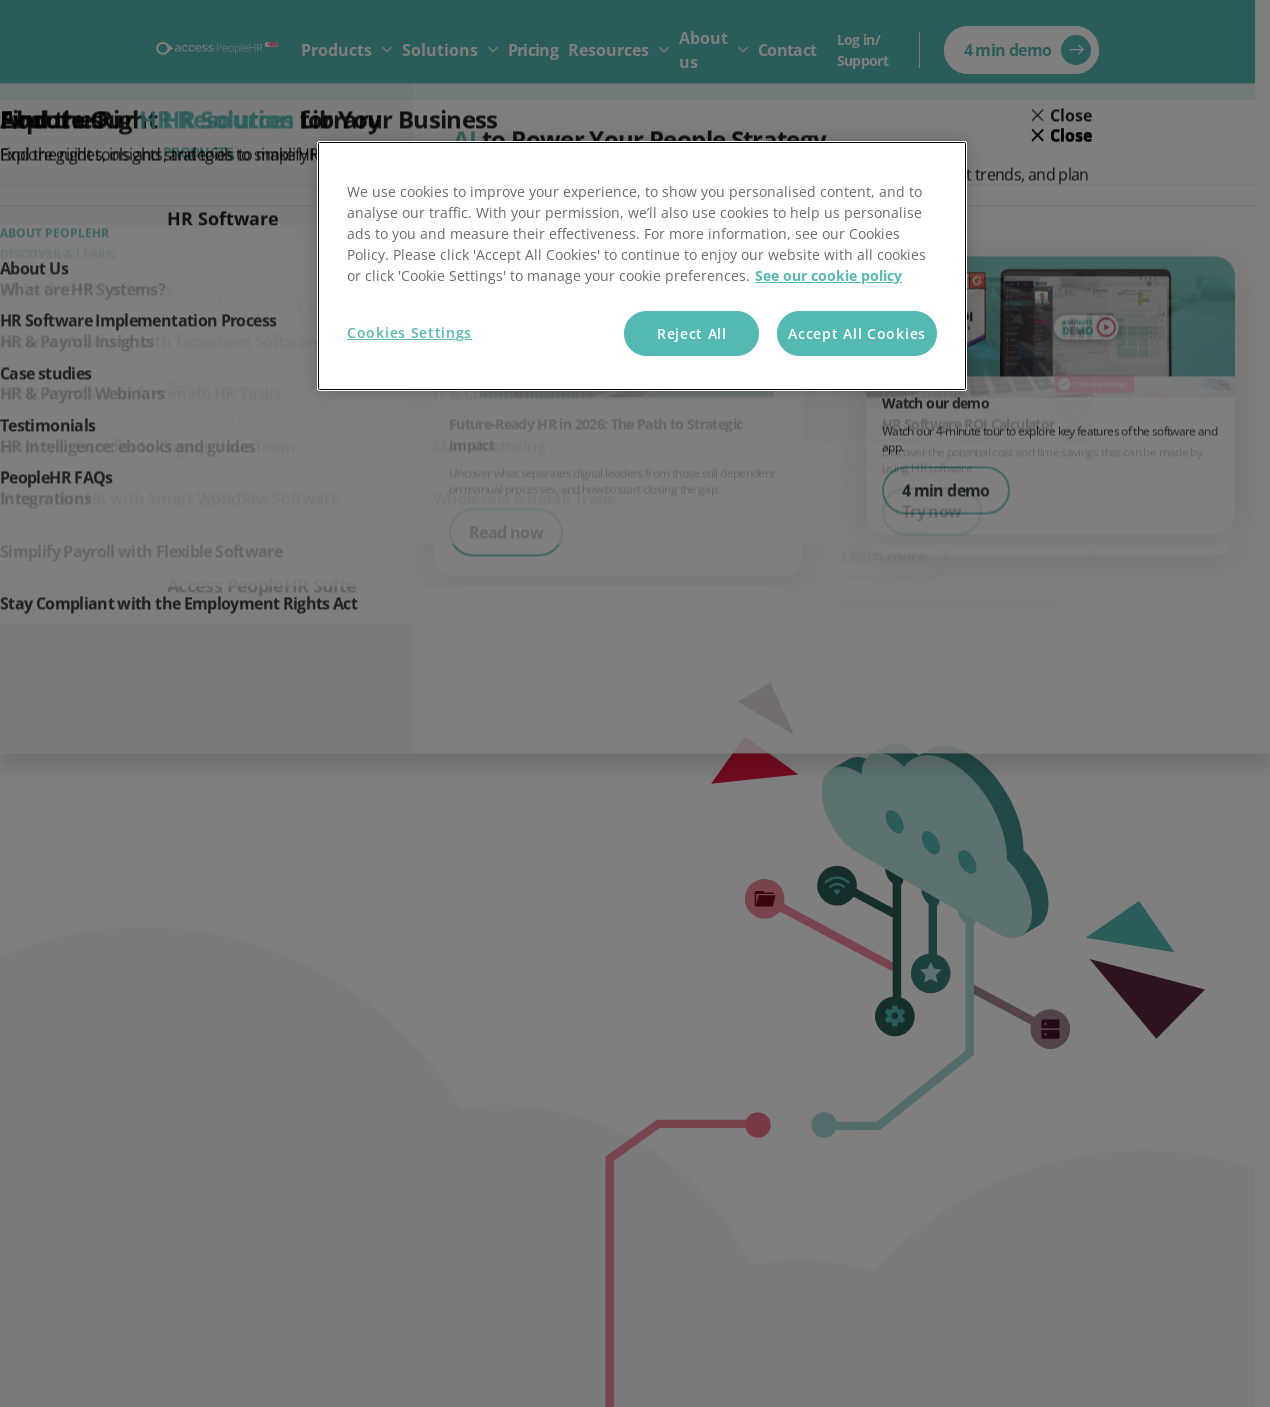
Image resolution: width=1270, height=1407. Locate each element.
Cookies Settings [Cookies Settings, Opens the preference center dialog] (409, 332)
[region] (642, 266)
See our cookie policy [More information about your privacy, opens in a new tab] (828, 275)
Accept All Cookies (857, 333)
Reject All (692, 333)
